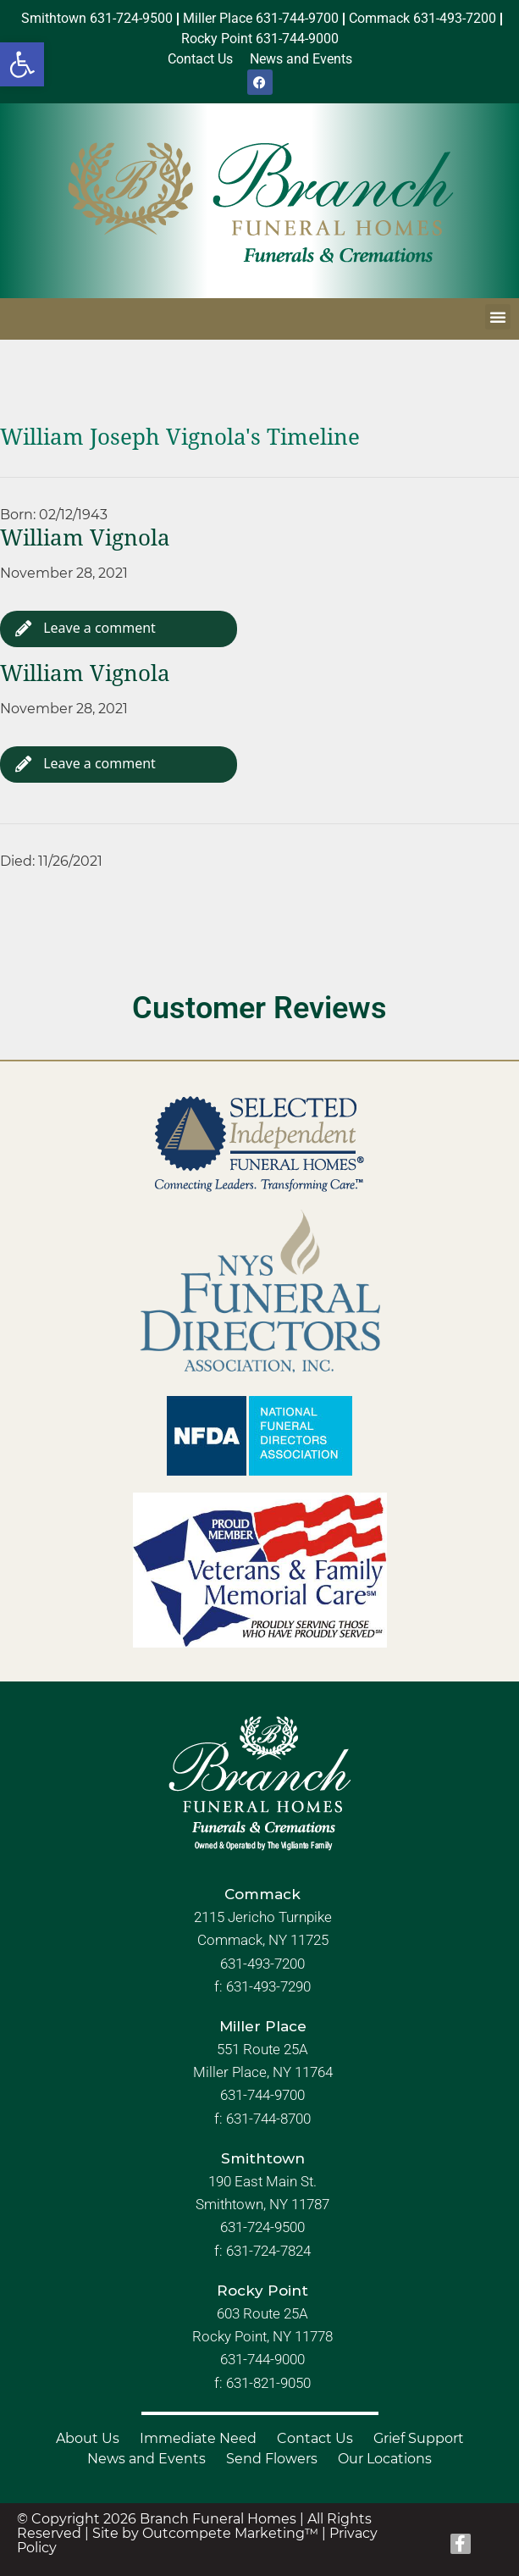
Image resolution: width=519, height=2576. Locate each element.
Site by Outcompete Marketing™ (205, 2533)
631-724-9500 (262, 2227)
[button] (22, 64)
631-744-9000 (262, 2359)
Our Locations (385, 2459)
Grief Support (418, 2438)
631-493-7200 (262, 1963)
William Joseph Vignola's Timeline (180, 437)
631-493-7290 (268, 1986)
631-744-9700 (262, 2095)
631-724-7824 (268, 2250)
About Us (87, 2438)
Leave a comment (85, 627)
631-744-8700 (268, 2118)
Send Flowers (271, 2459)
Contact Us (315, 2438)
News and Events (146, 2459)
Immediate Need (198, 2438)
